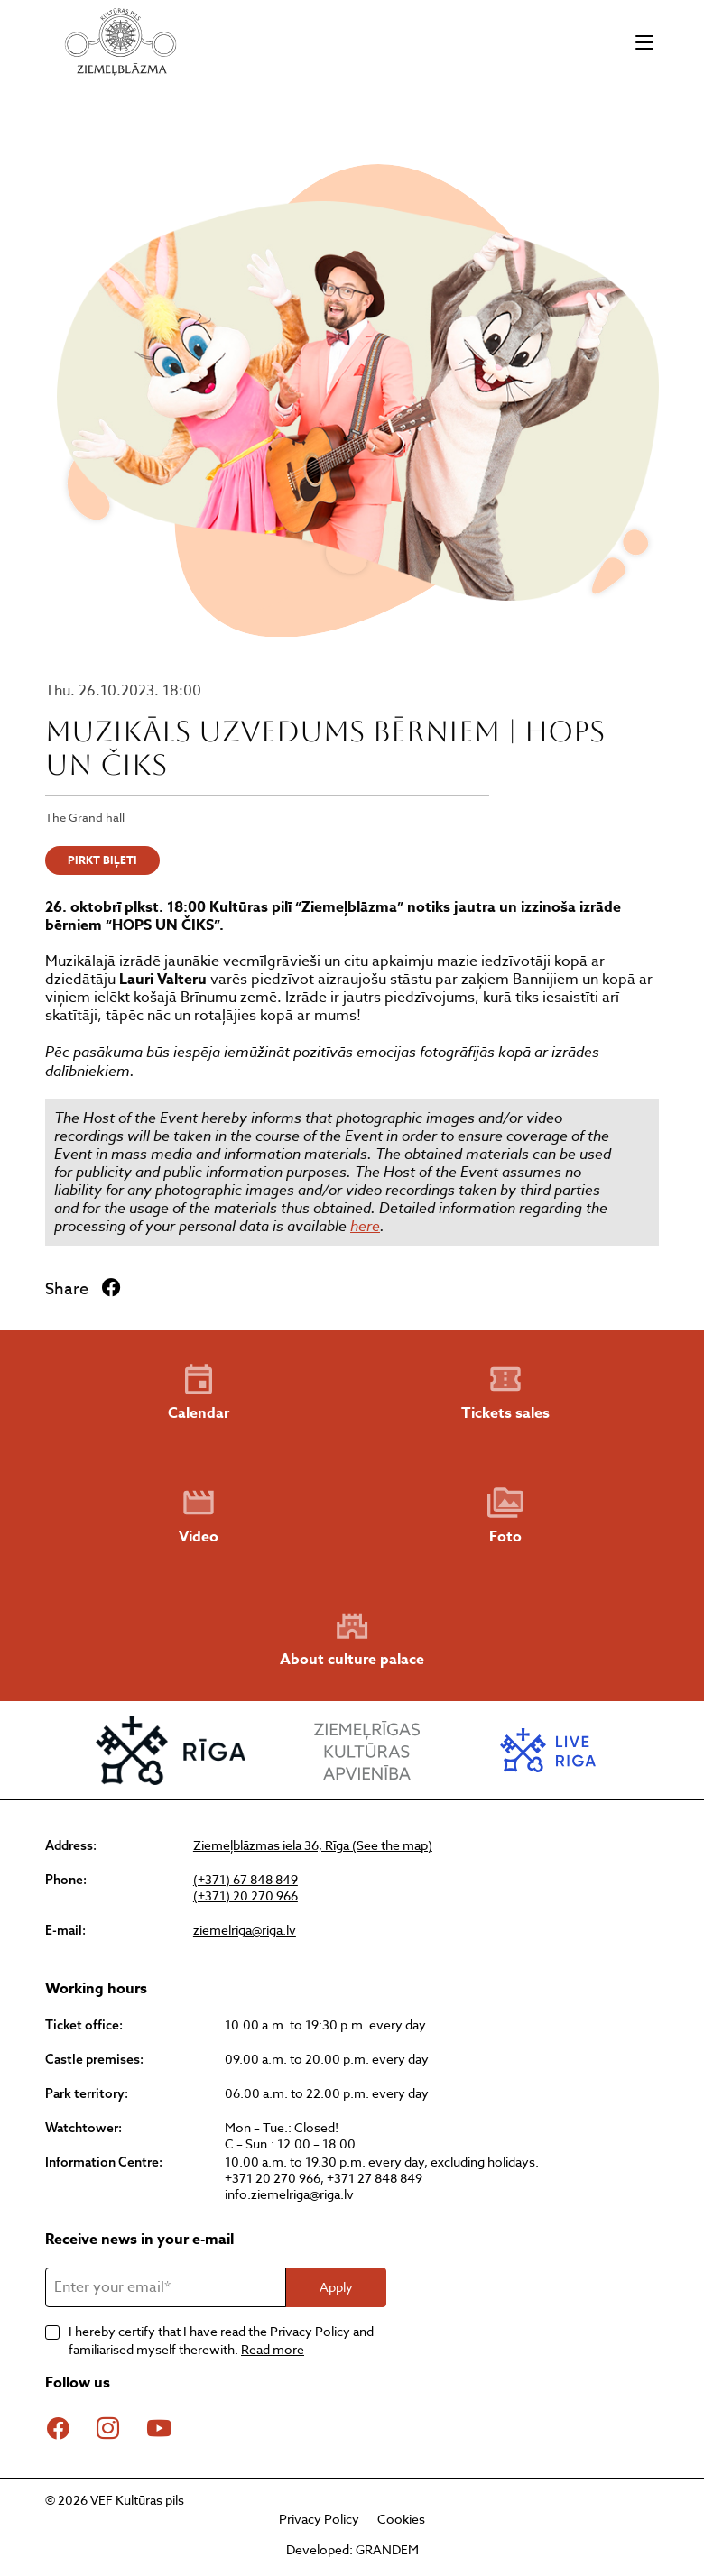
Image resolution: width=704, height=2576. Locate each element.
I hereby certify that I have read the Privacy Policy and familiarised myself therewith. (221, 2340)
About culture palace (352, 1639)
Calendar (198, 1392)
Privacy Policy (319, 2518)
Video (198, 1516)
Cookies (401, 2518)
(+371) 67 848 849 (245, 1880)
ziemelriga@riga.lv (244, 1930)
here (365, 1226)
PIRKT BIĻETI (102, 860)
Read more (272, 2349)
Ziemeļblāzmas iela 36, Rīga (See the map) (312, 1845)
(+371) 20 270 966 (245, 1896)
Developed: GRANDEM (352, 2549)
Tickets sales (505, 1392)
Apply (336, 2286)
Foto (505, 1516)
